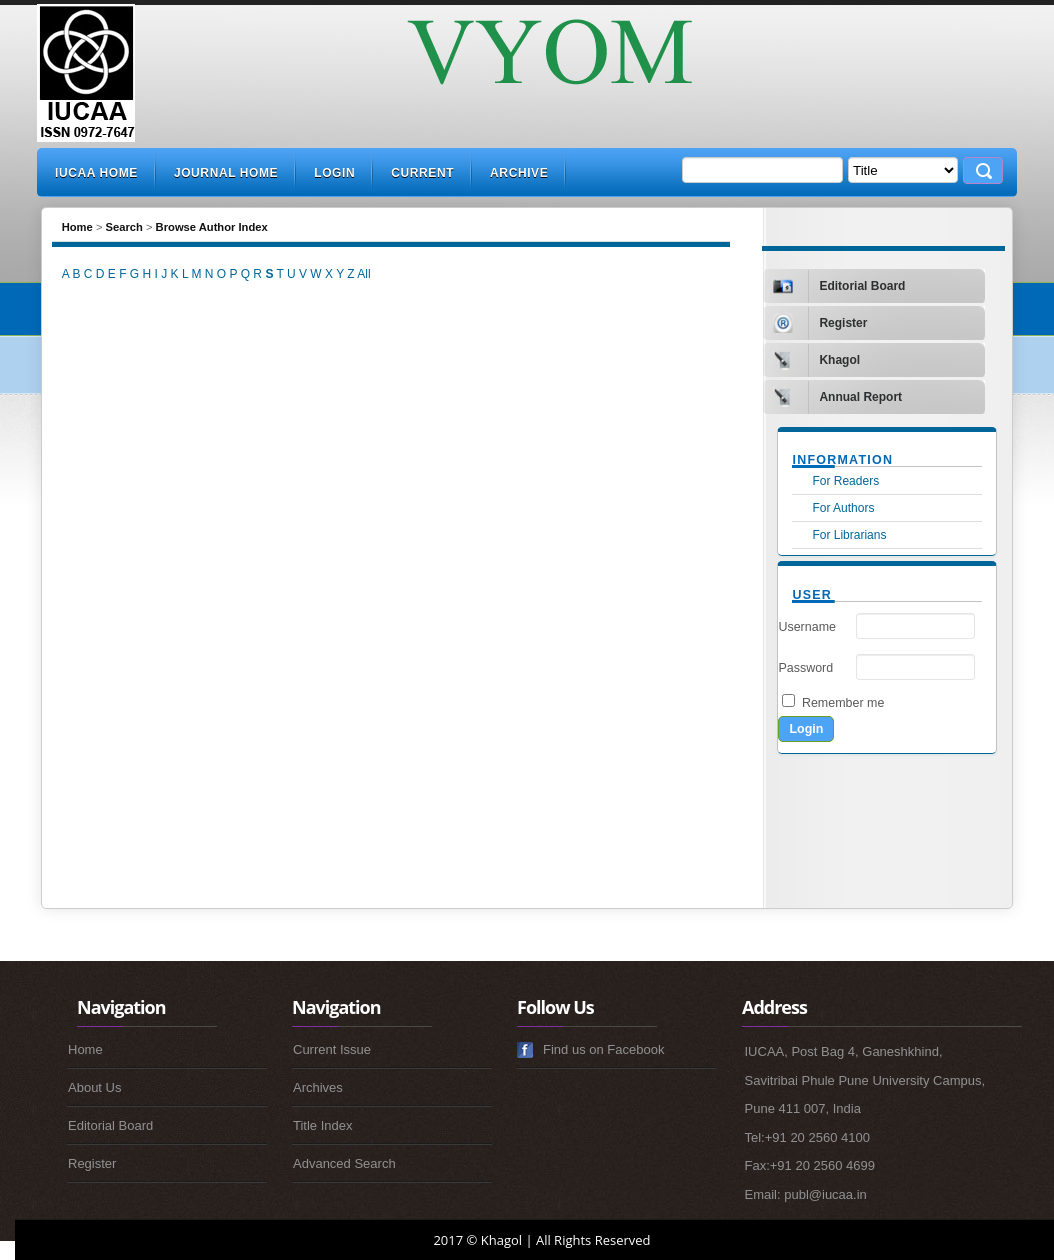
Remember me (843, 703)
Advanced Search (344, 1163)
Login (334, 173)
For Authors (843, 508)
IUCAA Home (96, 173)
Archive (519, 173)
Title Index (323, 1125)
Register (92, 1163)
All (363, 274)
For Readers (845, 481)
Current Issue (332, 1049)
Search (124, 227)
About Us (94, 1087)
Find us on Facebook (603, 1049)
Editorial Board (110, 1125)
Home (77, 227)
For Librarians (849, 535)
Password (805, 668)
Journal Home (226, 173)
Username (807, 627)
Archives (318, 1087)
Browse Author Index (212, 227)
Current (422, 173)
